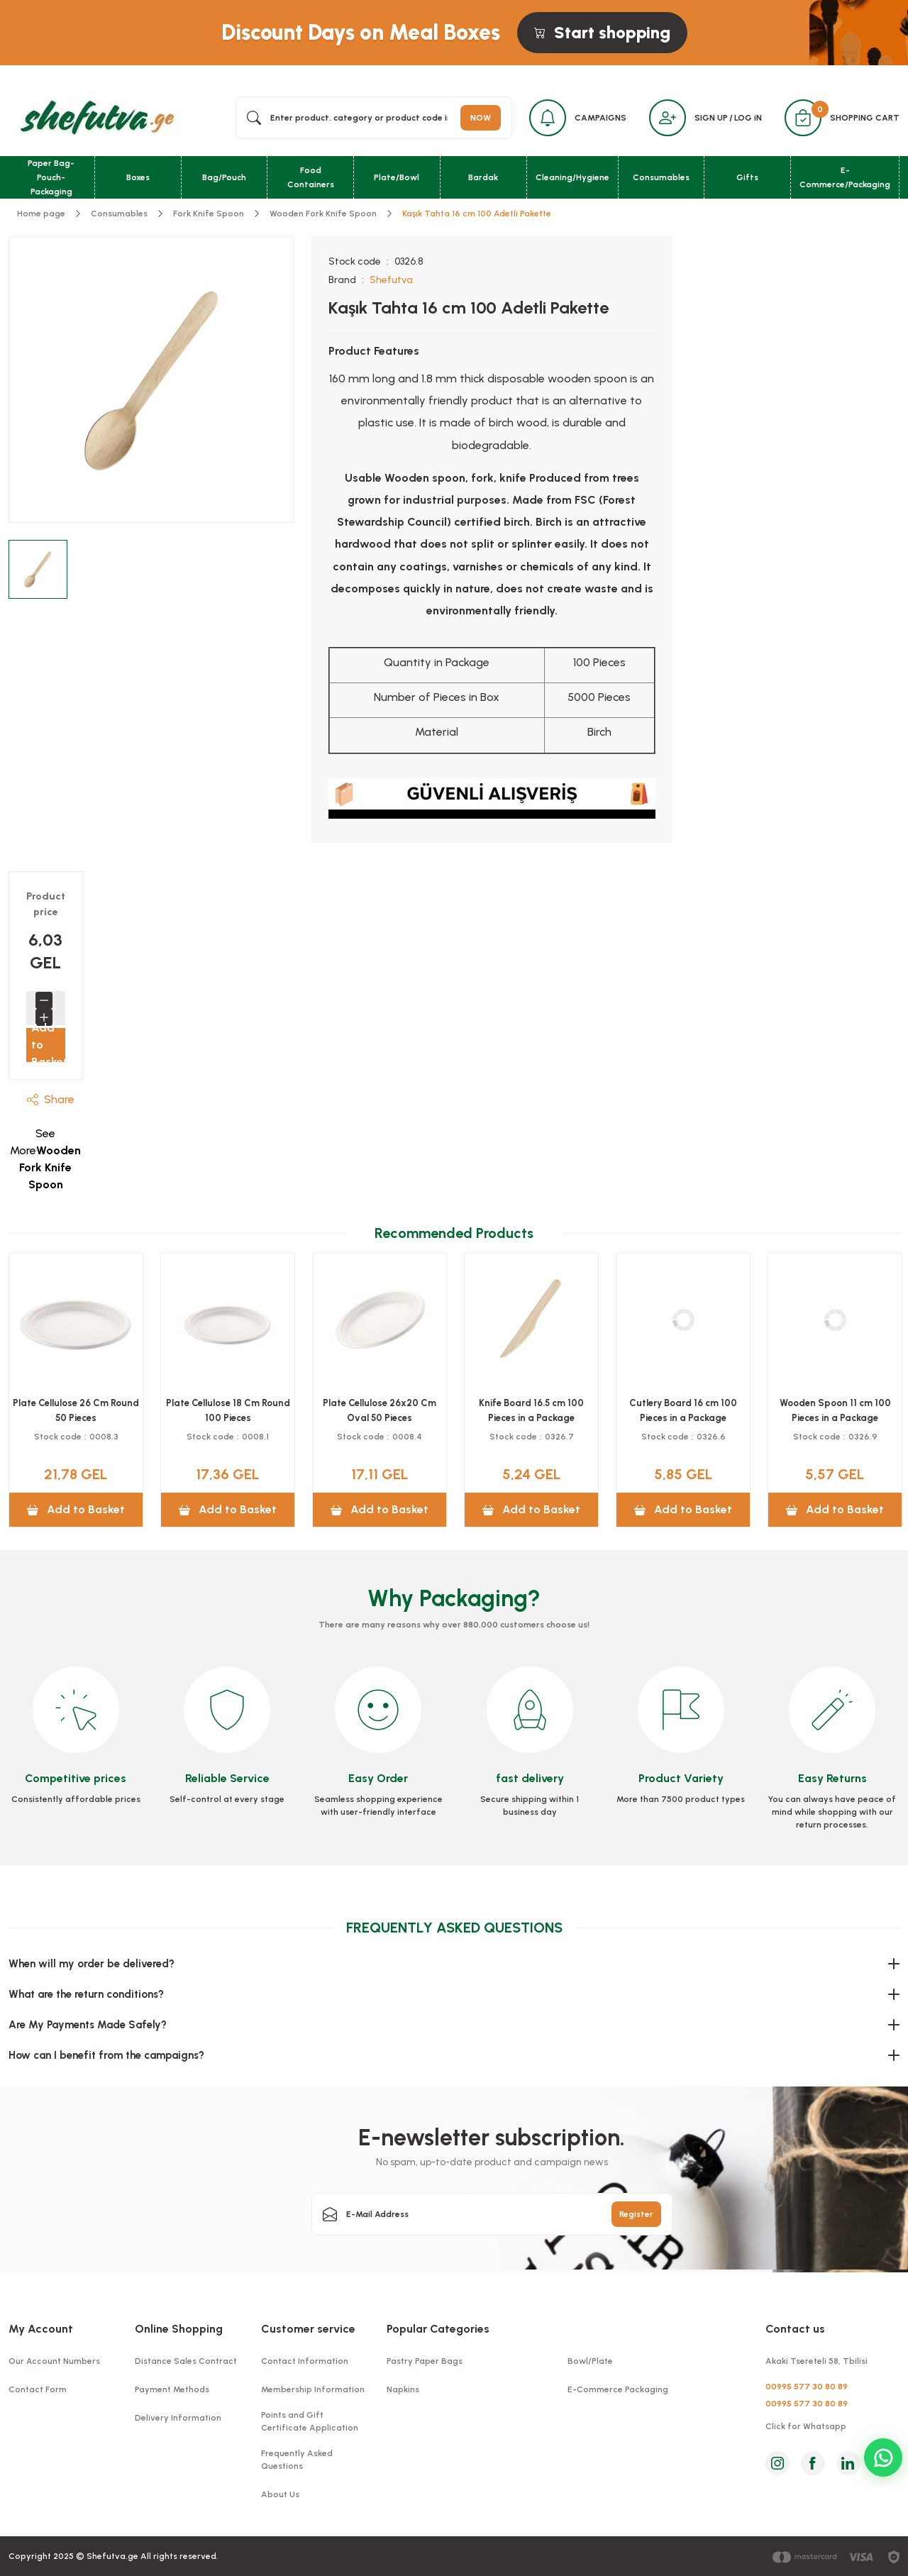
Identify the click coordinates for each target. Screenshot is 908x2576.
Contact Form (38, 2389)
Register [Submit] (636, 2214)
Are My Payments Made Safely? (88, 2024)
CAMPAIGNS (600, 118)
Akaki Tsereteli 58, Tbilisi (816, 2361)
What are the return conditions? (86, 1994)
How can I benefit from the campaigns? (106, 2055)
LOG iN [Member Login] (748, 118)
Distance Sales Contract (186, 2361)
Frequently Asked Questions (297, 2459)
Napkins (403, 2389)
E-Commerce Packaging (618, 2389)
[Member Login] (667, 117)
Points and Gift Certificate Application (309, 2421)
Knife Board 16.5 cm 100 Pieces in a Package (834, 1410)
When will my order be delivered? (92, 1963)
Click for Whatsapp (805, 2426)
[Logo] (95, 117)
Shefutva (391, 280)
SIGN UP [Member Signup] (711, 118)
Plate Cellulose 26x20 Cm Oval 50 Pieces (683, 1410)
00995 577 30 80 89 (806, 2387)
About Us (280, 2494)
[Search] (374, 117)
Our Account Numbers (54, 2361)
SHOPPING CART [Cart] (864, 118)
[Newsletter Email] (491, 2214)
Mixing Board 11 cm (75, 1403)
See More (45, 1159)
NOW (480, 118)
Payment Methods (172, 2389)
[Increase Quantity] (43, 1017)
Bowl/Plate (590, 2361)
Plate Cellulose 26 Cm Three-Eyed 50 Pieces (228, 1410)
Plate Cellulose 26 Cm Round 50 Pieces (379, 1410)
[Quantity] (54, 1000)
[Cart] (803, 117)
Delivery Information (178, 2418)
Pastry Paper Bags (425, 2361)
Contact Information (304, 2361)
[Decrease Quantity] (43, 1000)
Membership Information (313, 2389)
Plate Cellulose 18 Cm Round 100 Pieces (532, 1410)
